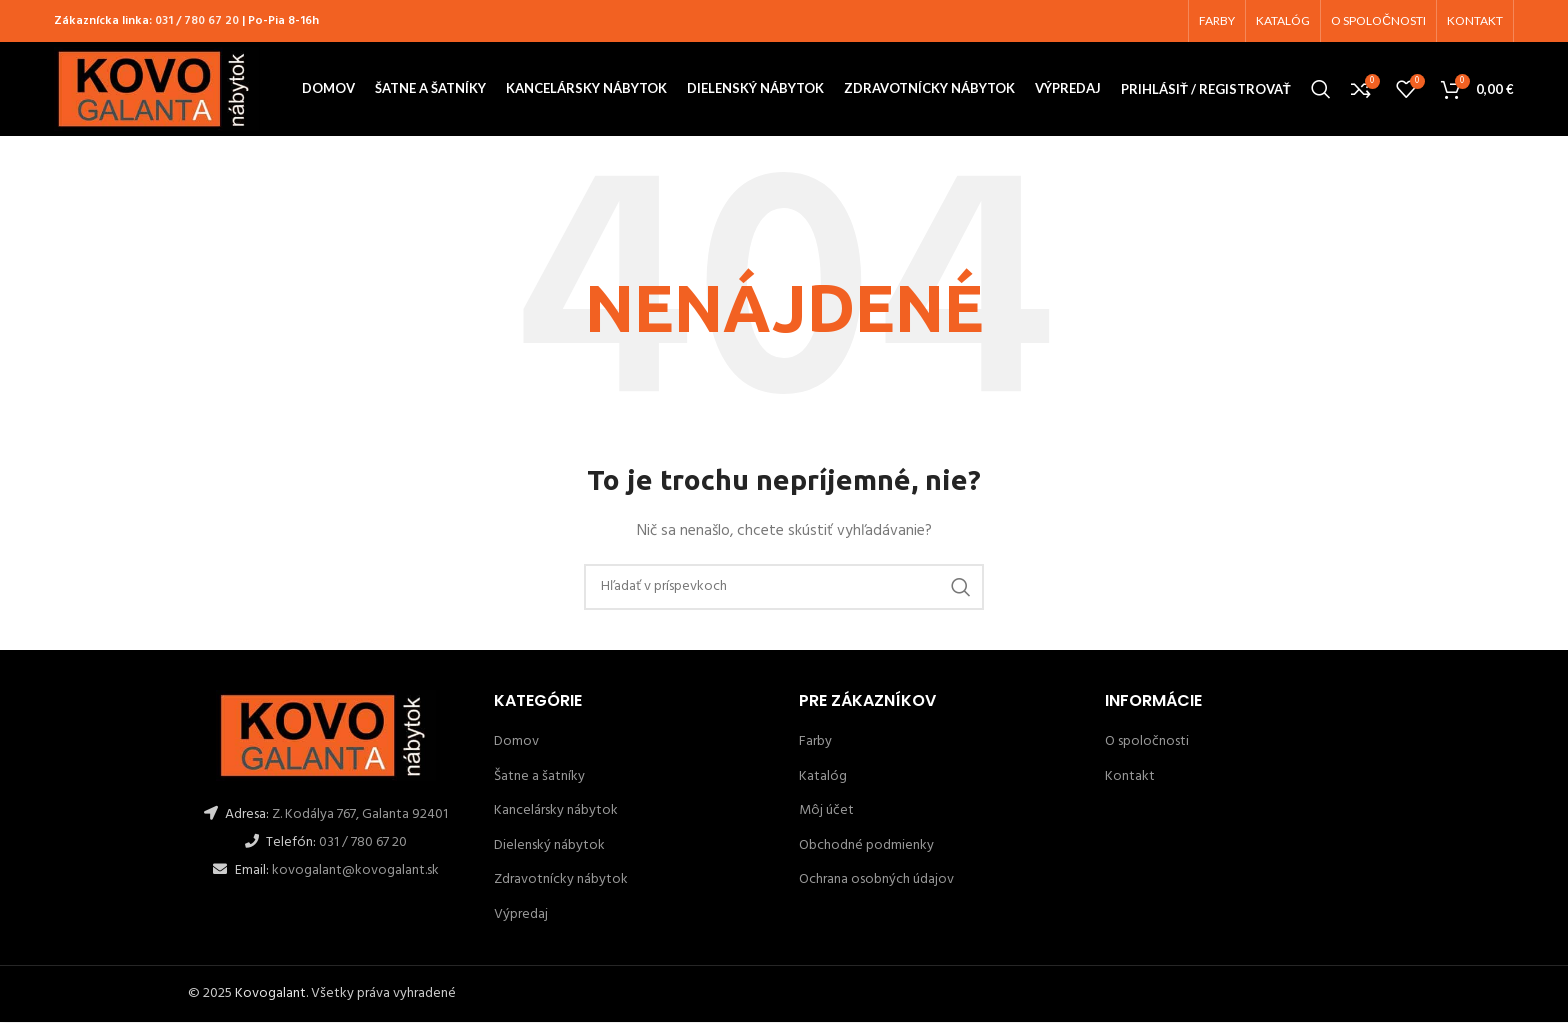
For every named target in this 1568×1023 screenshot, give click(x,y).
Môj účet (826, 811)
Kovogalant (270, 993)
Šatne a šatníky (539, 776)
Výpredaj (521, 915)
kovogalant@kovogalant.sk (354, 870)
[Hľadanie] (1321, 90)
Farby (815, 742)
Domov (516, 742)
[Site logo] (157, 89)
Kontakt (1130, 776)
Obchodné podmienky (866, 845)
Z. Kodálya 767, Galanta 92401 (360, 814)
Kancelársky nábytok (556, 811)
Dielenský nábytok (549, 845)
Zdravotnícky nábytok (561, 880)
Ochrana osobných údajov (876, 880)
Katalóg (823, 776)
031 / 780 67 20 (197, 21)
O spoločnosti (1147, 742)
